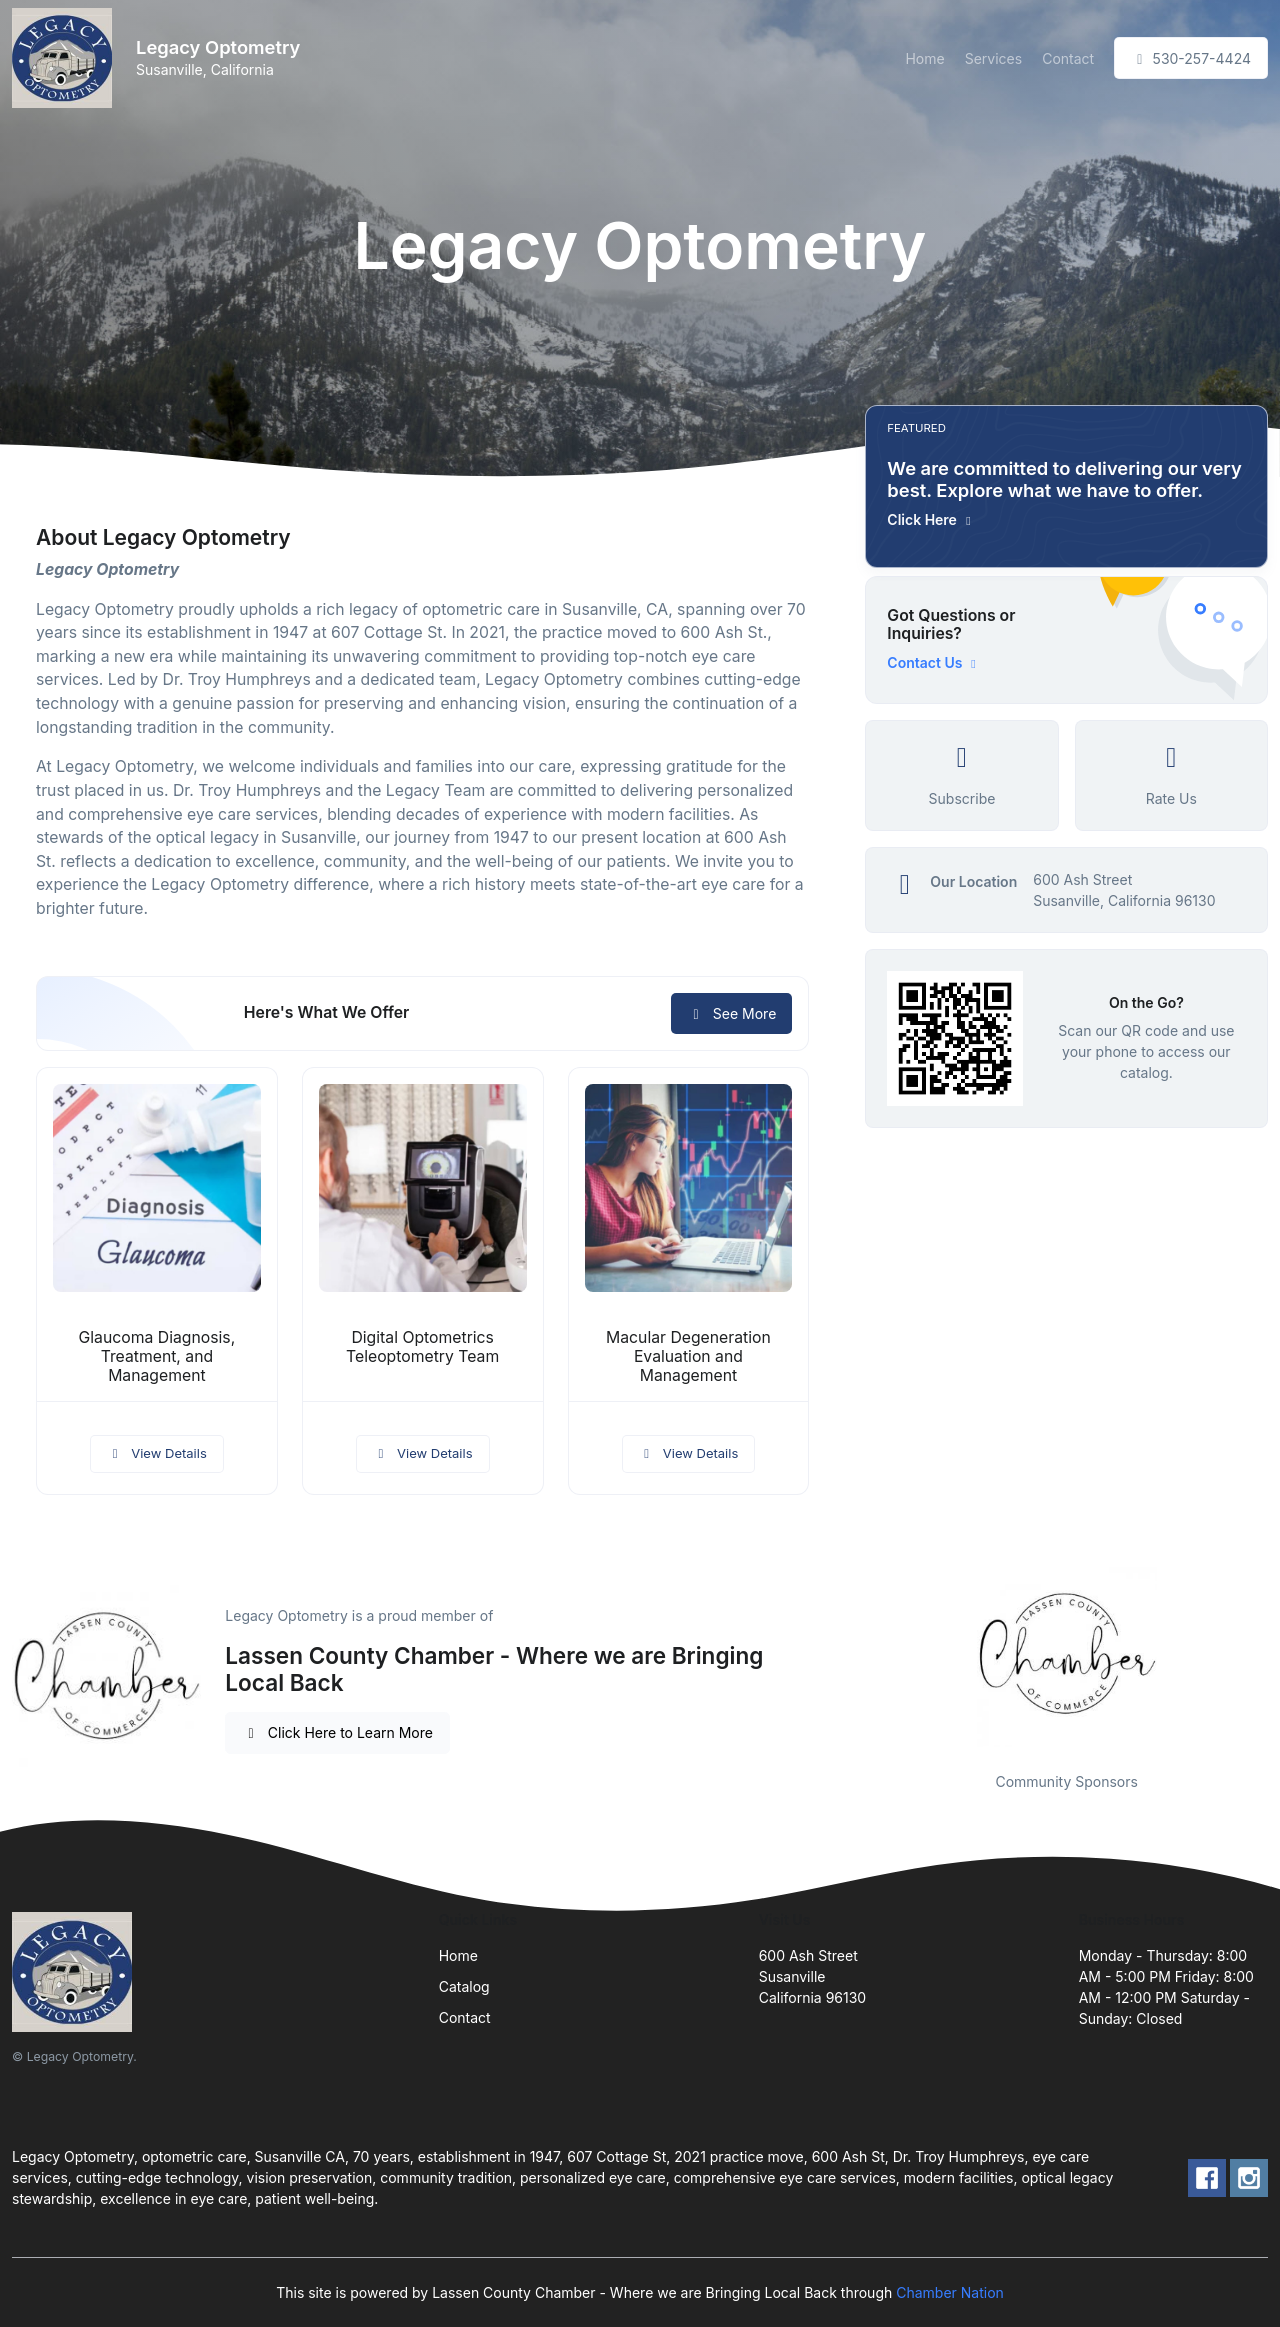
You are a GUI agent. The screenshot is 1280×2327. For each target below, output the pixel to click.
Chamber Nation (950, 2292)
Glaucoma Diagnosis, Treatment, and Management (157, 1356)
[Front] (66, 58)
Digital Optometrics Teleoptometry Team (422, 1347)
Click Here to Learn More (337, 1732)
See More (731, 1013)
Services (993, 58)
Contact (1068, 58)
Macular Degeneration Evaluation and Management (688, 1356)
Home (924, 58)
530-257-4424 (1191, 58)
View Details (157, 1453)
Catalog (464, 1986)
